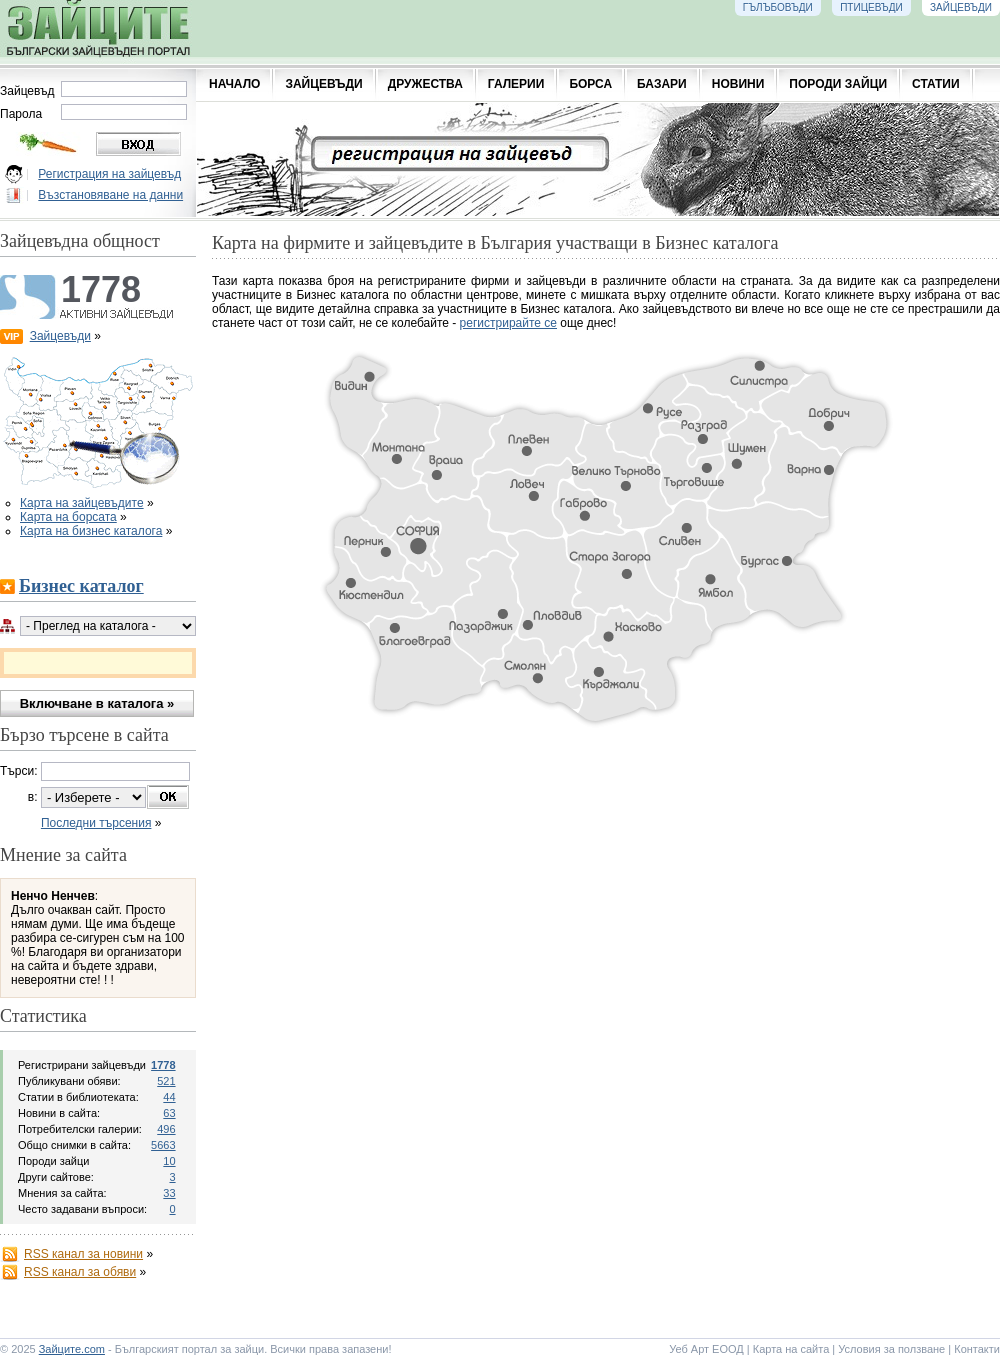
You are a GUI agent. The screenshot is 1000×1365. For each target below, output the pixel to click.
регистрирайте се (508, 323)
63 (169, 1113)
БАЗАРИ (662, 84)
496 (166, 1129)
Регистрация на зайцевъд (109, 174)
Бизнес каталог (81, 586)
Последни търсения (96, 823)
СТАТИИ (936, 84)
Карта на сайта (791, 1349)
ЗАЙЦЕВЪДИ (323, 84)
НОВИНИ (738, 84)
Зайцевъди (60, 336)
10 (169, 1161)
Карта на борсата (68, 517)
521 (166, 1081)
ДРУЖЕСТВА (425, 84)
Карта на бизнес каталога (91, 531)
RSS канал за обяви (80, 1272)
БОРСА (590, 84)
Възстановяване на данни (110, 195)
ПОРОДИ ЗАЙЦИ (838, 84)
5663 (163, 1145)
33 (169, 1193)
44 (169, 1097)
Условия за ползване (891, 1349)
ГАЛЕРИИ (516, 84)
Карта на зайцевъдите (82, 503)
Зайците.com (72, 1349)
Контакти (977, 1349)
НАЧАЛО (234, 84)
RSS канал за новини (83, 1254)
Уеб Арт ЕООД (706, 1349)
